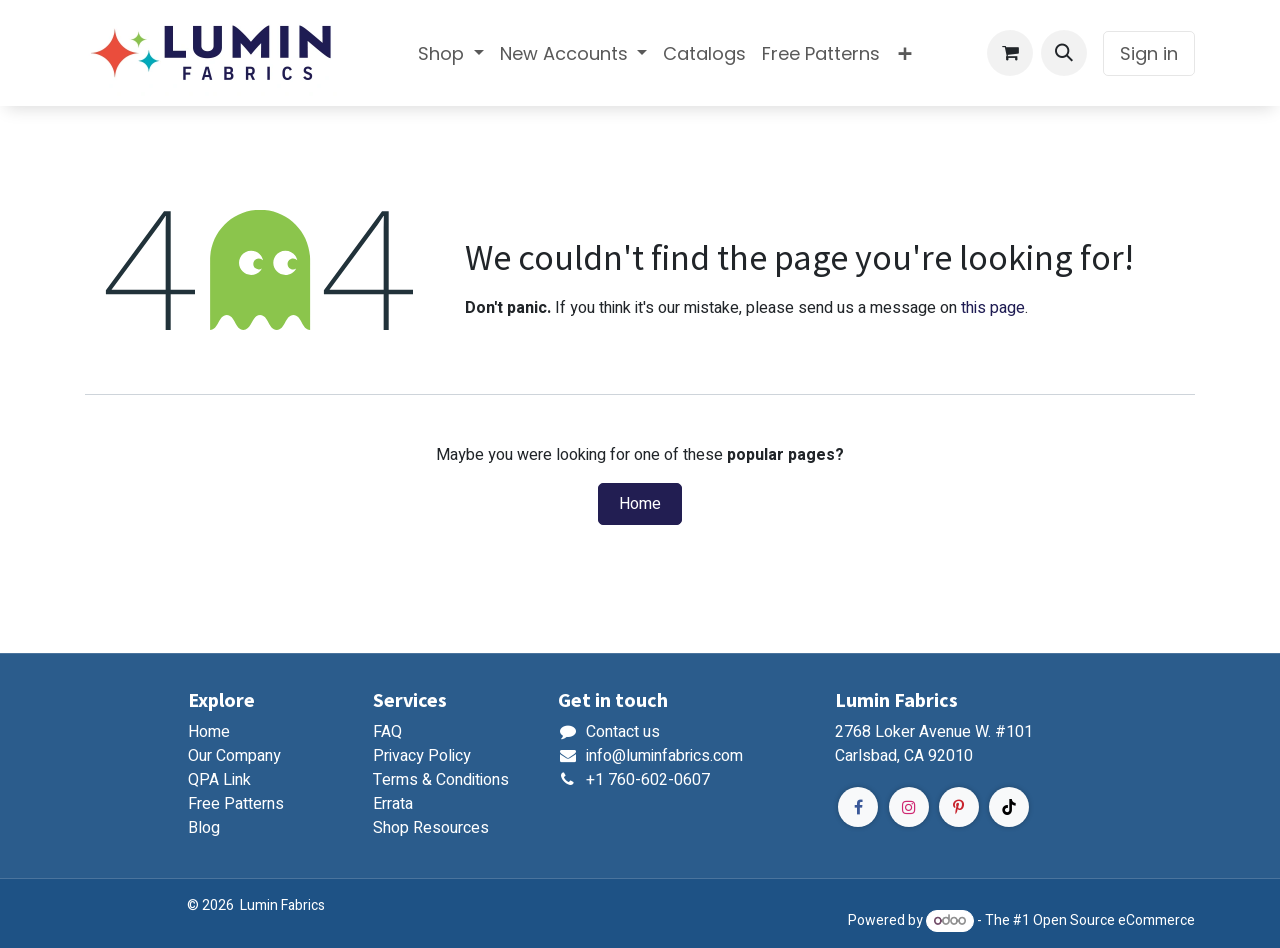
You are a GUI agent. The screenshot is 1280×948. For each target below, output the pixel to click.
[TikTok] (1009, 807)
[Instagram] (909, 807)
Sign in (1149, 53)
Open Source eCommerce (1114, 920)
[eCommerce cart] (1010, 53)
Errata (393, 804)
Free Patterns (236, 804)
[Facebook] (858, 807)
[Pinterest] (959, 807)
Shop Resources (431, 828)
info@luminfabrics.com (664, 756)
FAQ (387, 732)
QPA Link (219, 780)
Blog (204, 828)
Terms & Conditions (441, 780)
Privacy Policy (422, 756)
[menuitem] (451, 53)
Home (640, 504)
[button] (1064, 53)
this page (993, 308)
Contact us (623, 732)
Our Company (234, 756)
